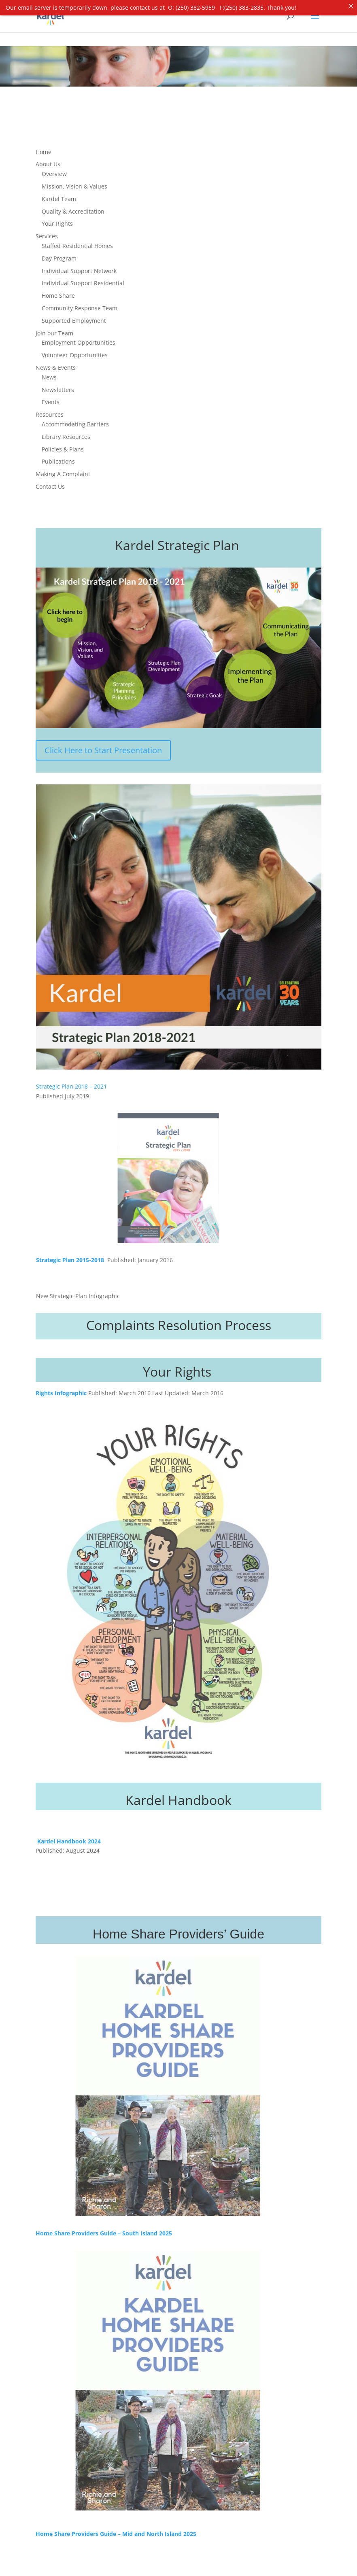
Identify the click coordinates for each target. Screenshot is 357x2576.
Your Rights (57, 219)
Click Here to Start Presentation (103, 745)
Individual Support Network (79, 266)
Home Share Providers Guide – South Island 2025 (104, 2229)
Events (51, 397)
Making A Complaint (63, 469)
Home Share (58, 291)
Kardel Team (59, 194)
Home (43, 147)
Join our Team (54, 329)
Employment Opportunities (78, 338)
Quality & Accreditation (73, 207)
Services (47, 231)
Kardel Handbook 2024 (69, 1837)
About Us (48, 159)
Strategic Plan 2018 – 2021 (71, 1082)
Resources (50, 410)
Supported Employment (74, 316)
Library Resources (66, 432)
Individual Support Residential (83, 278)
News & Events (56, 363)
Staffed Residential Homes (77, 241)
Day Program (59, 254)
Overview (54, 169)
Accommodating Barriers (75, 420)
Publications (58, 457)
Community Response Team (79, 303)
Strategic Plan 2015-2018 (71, 1255)
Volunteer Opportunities (75, 350)
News (49, 373)
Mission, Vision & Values (74, 182)
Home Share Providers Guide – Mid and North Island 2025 (116, 2529)
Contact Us (50, 482)
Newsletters (58, 385)
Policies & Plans (63, 445)
